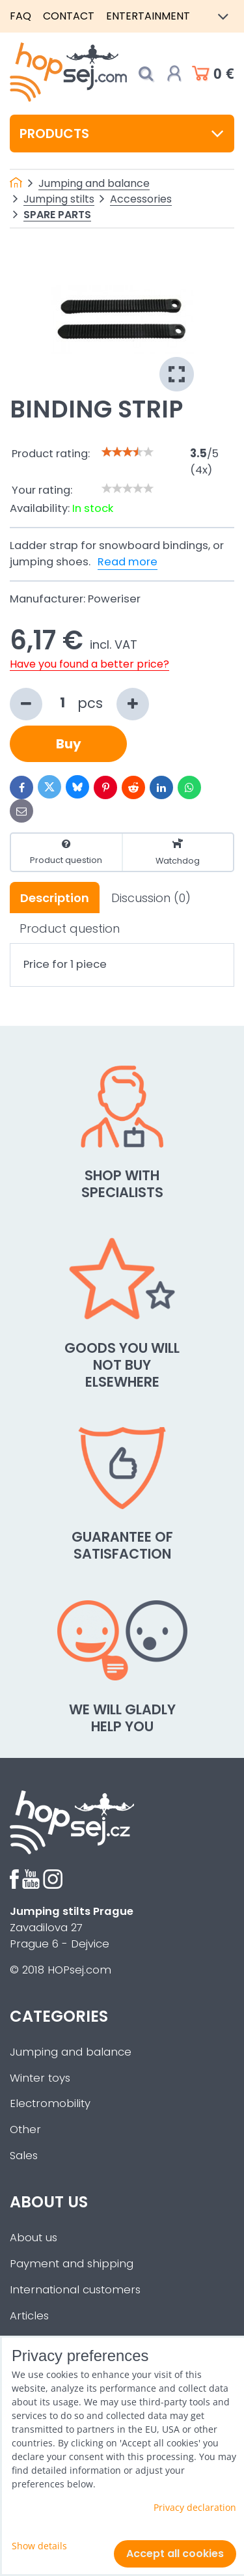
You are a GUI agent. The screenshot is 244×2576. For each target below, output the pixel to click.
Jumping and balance (70, 2052)
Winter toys (40, 2078)
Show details (39, 2546)
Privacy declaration (195, 2507)
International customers (75, 2289)
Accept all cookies (175, 2553)
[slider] (128, 452)
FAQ (20, 15)
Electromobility (50, 2103)
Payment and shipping (71, 2263)
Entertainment (148, 15)
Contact (68, 15)
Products (122, 133)
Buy (68, 744)
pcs (79, 704)
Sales (24, 2155)
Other (25, 2129)
